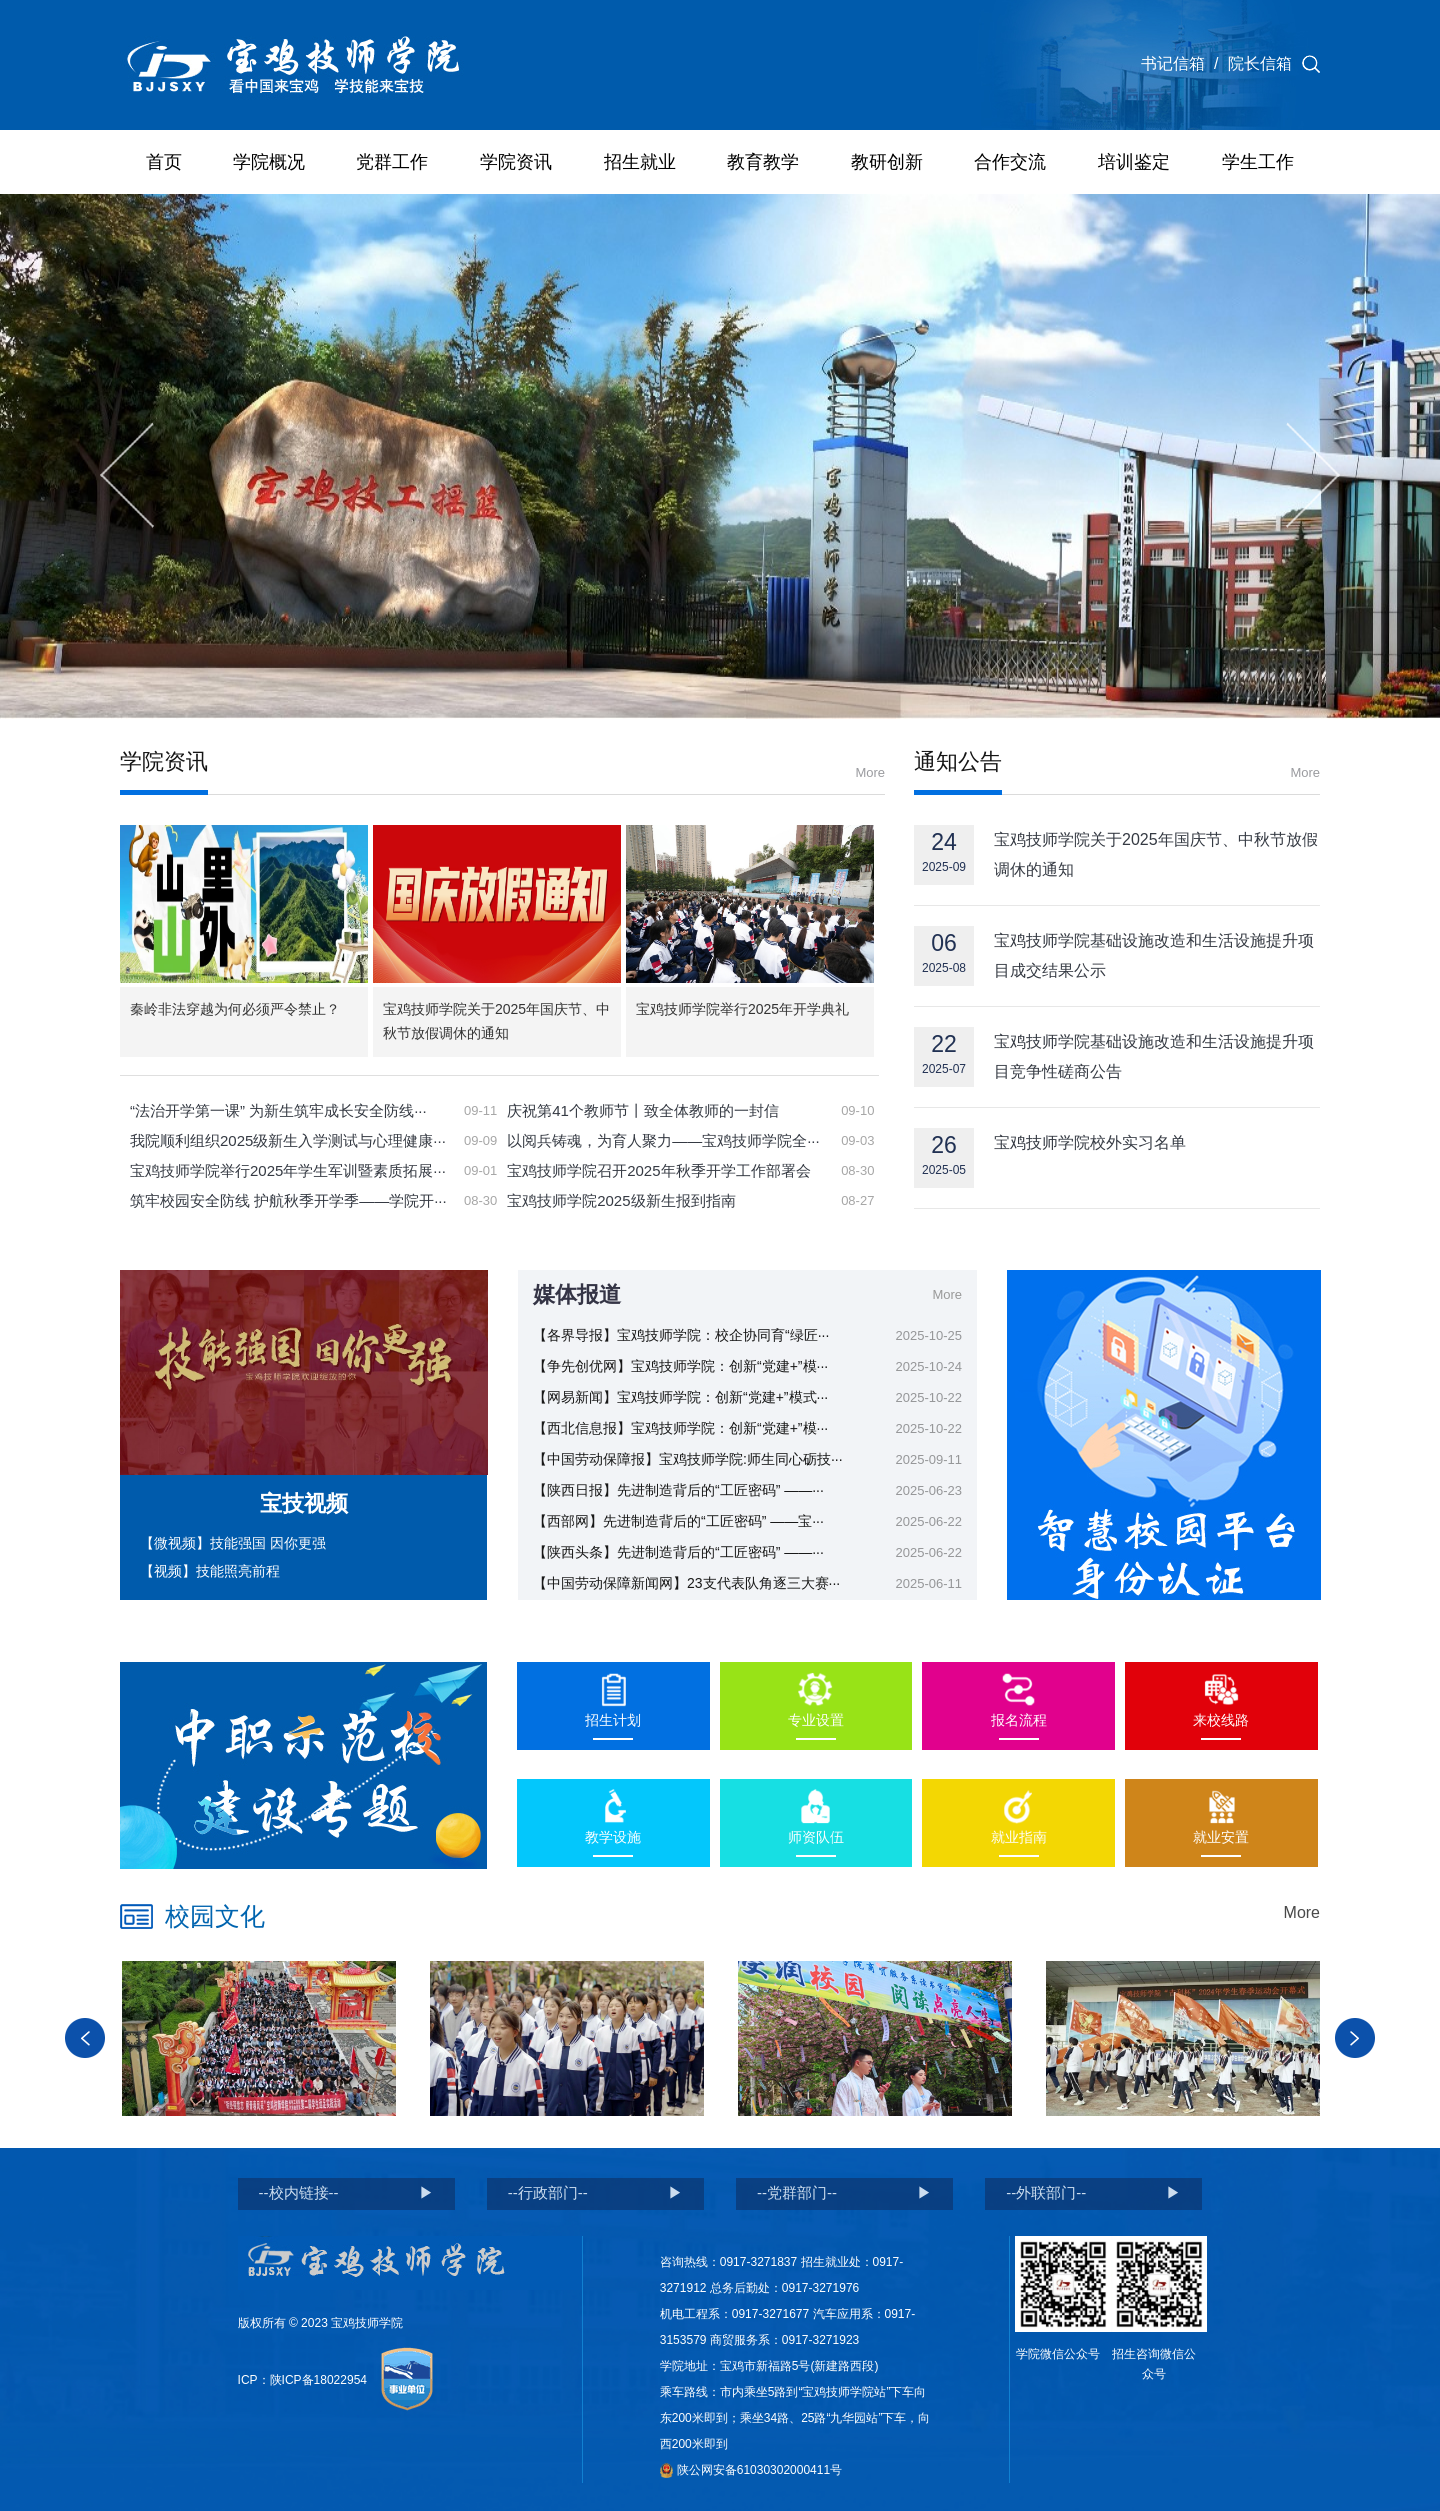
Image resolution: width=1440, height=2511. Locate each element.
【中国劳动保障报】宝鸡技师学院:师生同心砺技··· (688, 1459)
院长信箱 (1260, 63)
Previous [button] (85, 2038)
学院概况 (269, 162)
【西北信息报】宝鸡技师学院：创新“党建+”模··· (680, 1428)
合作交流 (1010, 162)
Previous (127, 475)
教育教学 (763, 162)
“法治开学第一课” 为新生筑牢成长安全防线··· (278, 1110)
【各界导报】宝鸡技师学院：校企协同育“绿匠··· (681, 1335)
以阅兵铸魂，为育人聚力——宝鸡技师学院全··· (663, 1140)
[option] (259, 2038)
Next (1313, 475)
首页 (164, 162)
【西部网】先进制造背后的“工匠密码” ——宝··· (678, 1521)
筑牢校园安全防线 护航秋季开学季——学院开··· (288, 1200)
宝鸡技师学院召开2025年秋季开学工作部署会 (658, 1170)
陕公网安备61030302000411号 (751, 2470)
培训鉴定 (1134, 162)
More (870, 772)
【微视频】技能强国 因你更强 (233, 1543)
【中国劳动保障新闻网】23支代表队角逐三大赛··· (686, 1583)
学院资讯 (516, 162)
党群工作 (392, 162)
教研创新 (887, 162)
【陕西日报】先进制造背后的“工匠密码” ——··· (678, 1490)
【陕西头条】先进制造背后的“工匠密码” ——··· (678, 1552)
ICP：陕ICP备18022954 (302, 2380)
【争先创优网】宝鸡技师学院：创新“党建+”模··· (680, 1366)
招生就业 (640, 162)
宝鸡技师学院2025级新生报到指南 (621, 1200)
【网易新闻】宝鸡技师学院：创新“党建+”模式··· (680, 1397)
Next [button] (1355, 2038)
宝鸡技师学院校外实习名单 (1090, 1142)
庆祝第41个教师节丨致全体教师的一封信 (643, 1110)
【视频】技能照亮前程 (210, 1571)
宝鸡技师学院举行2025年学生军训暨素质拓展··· (288, 1170)
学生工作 (1258, 162)
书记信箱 (1173, 63)
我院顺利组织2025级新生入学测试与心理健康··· (288, 1140)
